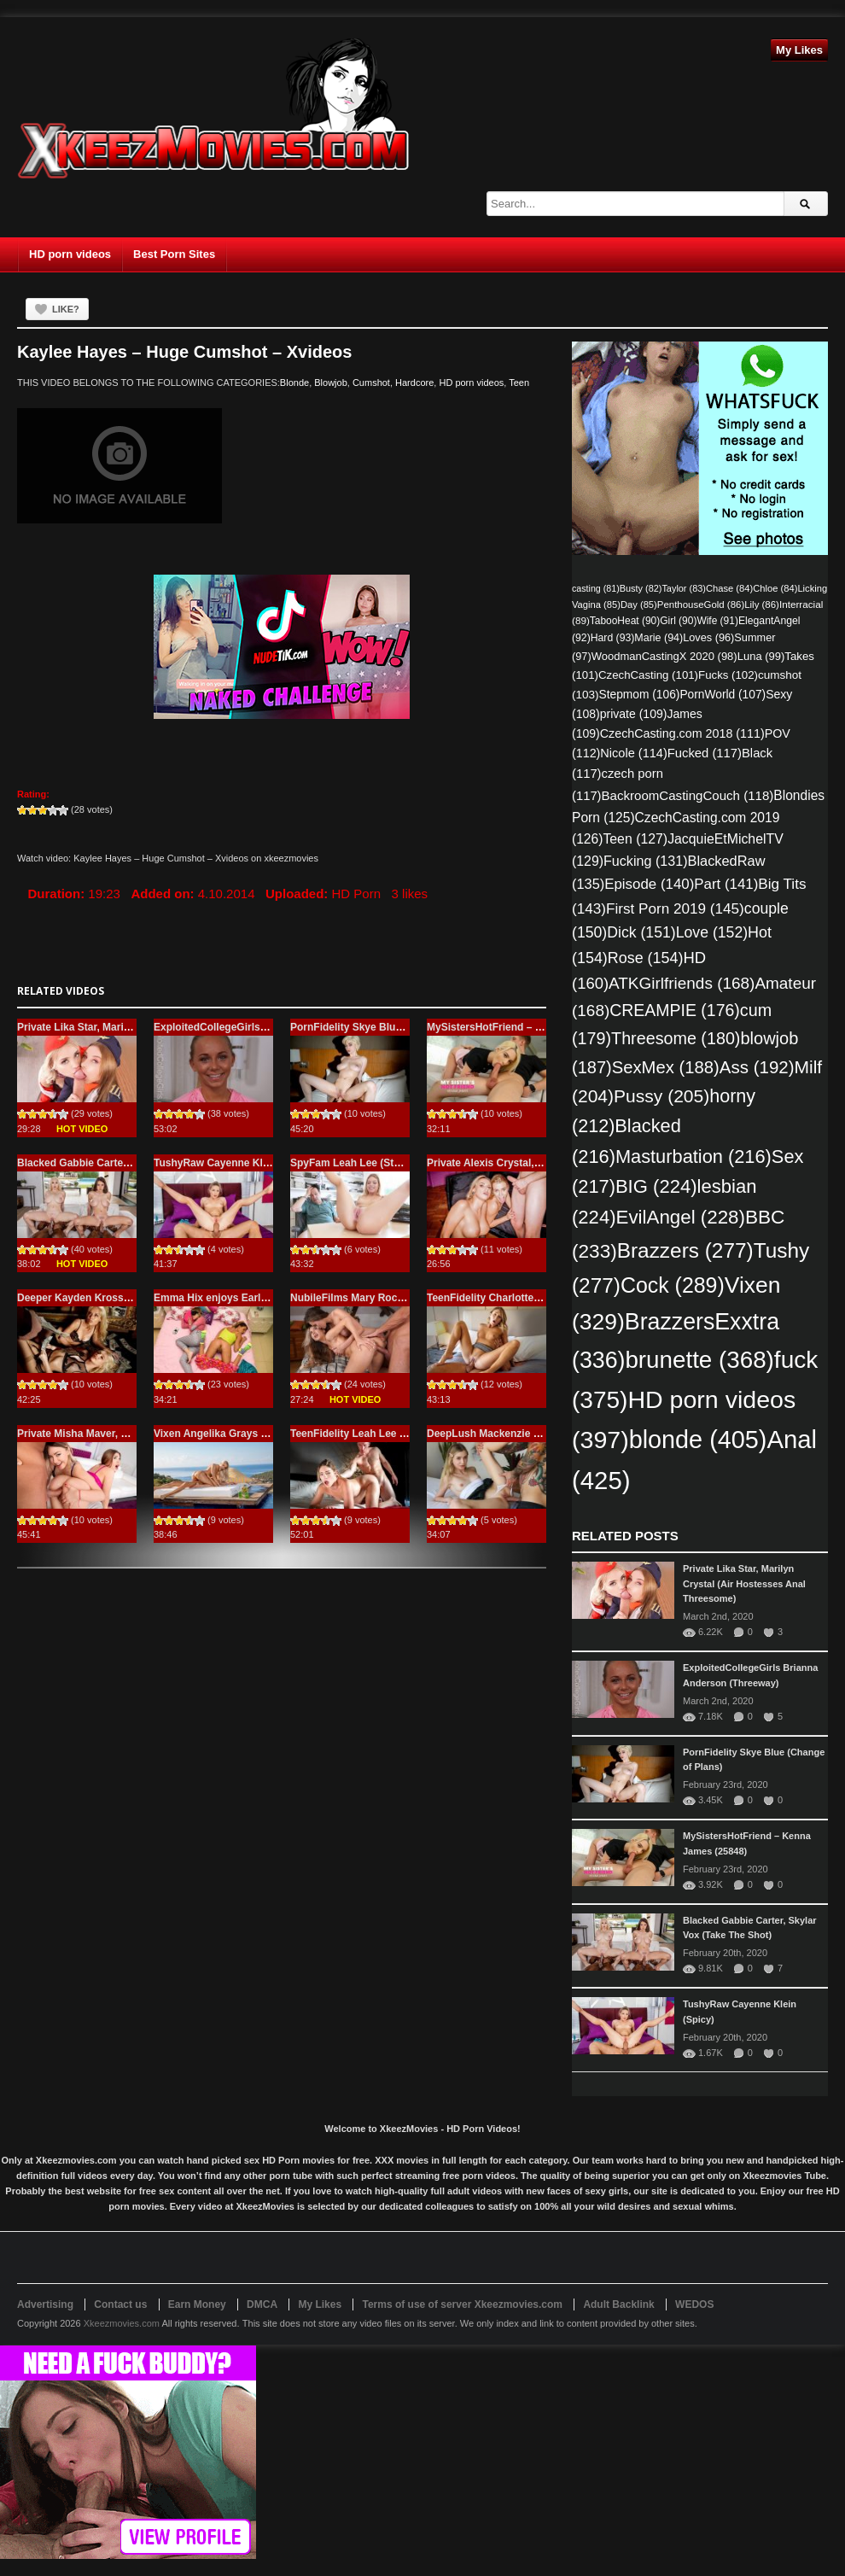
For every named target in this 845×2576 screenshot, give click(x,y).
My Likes (799, 50)
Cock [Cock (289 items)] (673, 1285)
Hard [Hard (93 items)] (613, 638)
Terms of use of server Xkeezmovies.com (462, 2304)
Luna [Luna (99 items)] (761, 656)
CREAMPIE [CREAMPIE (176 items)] (674, 1010)
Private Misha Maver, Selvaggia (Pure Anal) (121, 1434)
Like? (65, 309)
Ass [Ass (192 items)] (757, 1067)
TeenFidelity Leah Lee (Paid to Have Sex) (389, 1434)
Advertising (45, 2304)
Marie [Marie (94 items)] (658, 638)
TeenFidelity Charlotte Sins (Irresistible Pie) (532, 1298)
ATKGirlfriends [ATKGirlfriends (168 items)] (682, 983)
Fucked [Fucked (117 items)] (704, 753)
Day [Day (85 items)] (639, 604)
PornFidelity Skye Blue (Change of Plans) (390, 1027)
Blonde (294, 382)
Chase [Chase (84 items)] (729, 588)
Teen (519, 382)
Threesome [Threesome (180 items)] (675, 1038)
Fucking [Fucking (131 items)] (645, 860)
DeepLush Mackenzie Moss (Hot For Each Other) (545, 1434)
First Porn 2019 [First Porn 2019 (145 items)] (675, 908)
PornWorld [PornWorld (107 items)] (722, 694)
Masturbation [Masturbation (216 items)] (693, 1156)
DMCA (262, 2304)
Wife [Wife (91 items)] (717, 621)
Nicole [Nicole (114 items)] (633, 753)
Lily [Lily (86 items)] (761, 604)
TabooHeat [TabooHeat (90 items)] (625, 621)
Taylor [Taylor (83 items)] (683, 588)
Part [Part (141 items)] (726, 884)
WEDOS (694, 2304)
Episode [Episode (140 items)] (649, 884)
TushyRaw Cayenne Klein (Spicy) (234, 1163)
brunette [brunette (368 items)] (699, 1359)
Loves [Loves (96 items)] (708, 637)
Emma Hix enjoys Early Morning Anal (244, 1298)
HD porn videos (70, 254)
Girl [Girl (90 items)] (678, 621)
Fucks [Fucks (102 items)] (728, 675)
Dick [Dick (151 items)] (641, 932)
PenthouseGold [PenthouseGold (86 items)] (700, 604)
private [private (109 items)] (633, 714)
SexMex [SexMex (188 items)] (666, 1067)
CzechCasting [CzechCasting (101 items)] (648, 675)
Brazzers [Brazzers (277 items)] (685, 1250)
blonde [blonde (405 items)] (698, 1439)
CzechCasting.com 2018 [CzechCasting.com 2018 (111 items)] (682, 733)
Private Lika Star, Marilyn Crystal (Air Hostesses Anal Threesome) (744, 1583)
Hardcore (414, 382)
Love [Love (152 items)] (712, 932)
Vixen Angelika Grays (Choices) (230, 1434)
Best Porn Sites (174, 254)
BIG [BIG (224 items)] (656, 1186)
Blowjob (330, 382)
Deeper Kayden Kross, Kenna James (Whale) (126, 1298)
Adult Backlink (618, 2304)
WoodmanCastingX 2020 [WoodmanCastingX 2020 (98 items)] (664, 656)
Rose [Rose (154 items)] (646, 958)
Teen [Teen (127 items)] (635, 839)
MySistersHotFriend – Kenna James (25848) (533, 1027)
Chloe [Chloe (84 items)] (775, 588)
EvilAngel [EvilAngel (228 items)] (680, 1217)
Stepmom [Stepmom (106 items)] (639, 694)
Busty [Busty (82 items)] (641, 588)
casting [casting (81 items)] (596, 588)
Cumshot (371, 382)
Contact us (120, 2304)
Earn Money (197, 2304)
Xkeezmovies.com (122, 2323)
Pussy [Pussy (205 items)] (661, 1096)
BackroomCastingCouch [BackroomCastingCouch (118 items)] (688, 795)
